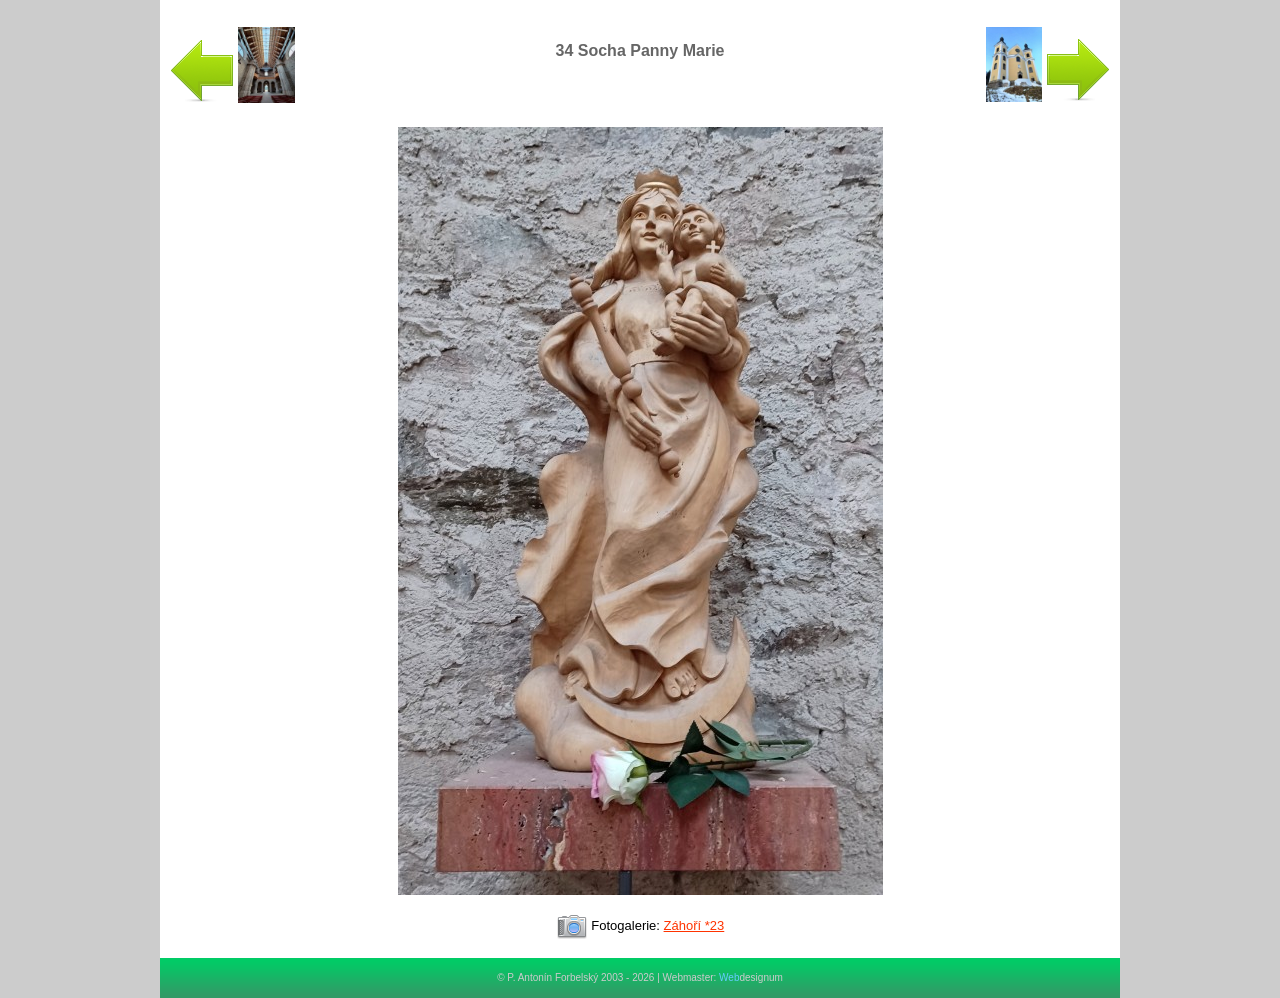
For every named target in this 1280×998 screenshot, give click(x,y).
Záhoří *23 (694, 925)
